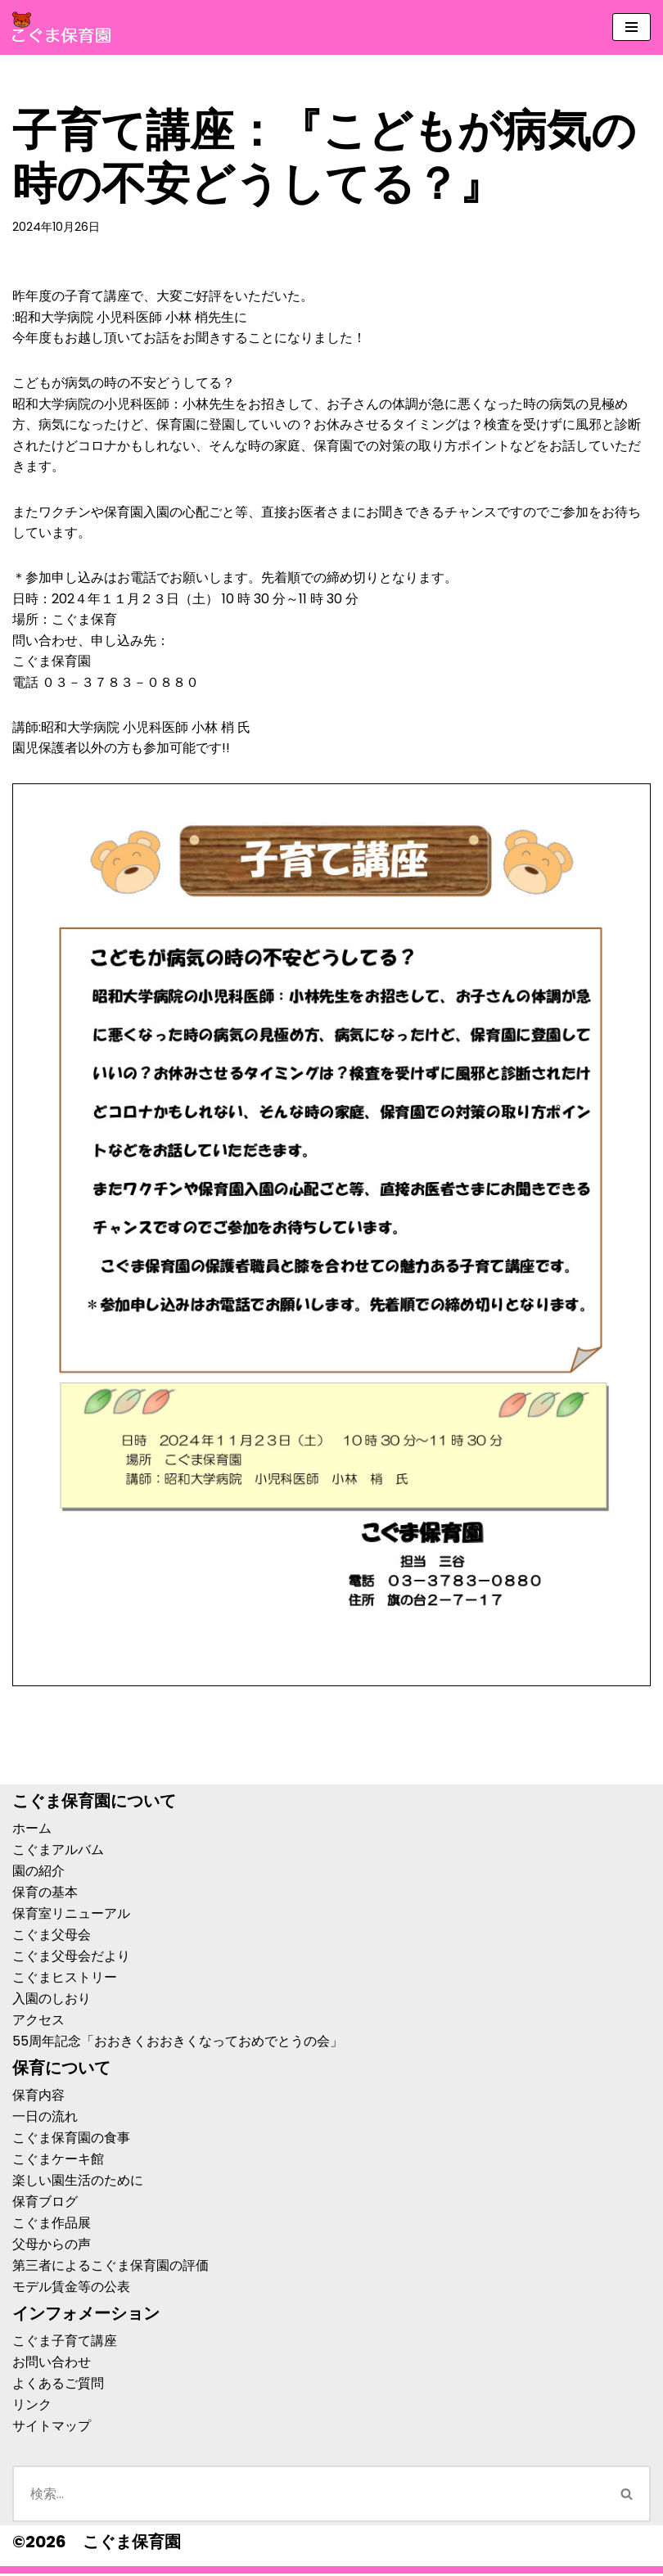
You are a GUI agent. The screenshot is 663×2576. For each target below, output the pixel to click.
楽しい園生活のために (77, 2182)
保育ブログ (45, 2204)
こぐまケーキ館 (58, 2161)
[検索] (308, 2496)
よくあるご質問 (58, 2385)
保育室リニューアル (71, 1915)
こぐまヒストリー (64, 1979)
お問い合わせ (51, 2364)
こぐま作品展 (51, 2225)
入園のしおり (51, 2001)
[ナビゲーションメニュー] (631, 27)
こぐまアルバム (58, 1852)
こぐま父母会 (51, 1937)
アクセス (38, 2022)
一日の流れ (45, 2118)
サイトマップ (51, 2428)
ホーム (32, 1830)
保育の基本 (45, 1894)
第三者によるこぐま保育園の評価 (110, 2267)
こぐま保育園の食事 (71, 2140)
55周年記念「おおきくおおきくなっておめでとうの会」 (177, 2043)
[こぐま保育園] (61, 27)
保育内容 (38, 2097)
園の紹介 (38, 1873)
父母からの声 (51, 2246)
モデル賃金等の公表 (71, 2289)
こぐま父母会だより (71, 1958)
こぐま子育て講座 (64, 2343)
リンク (32, 2407)
